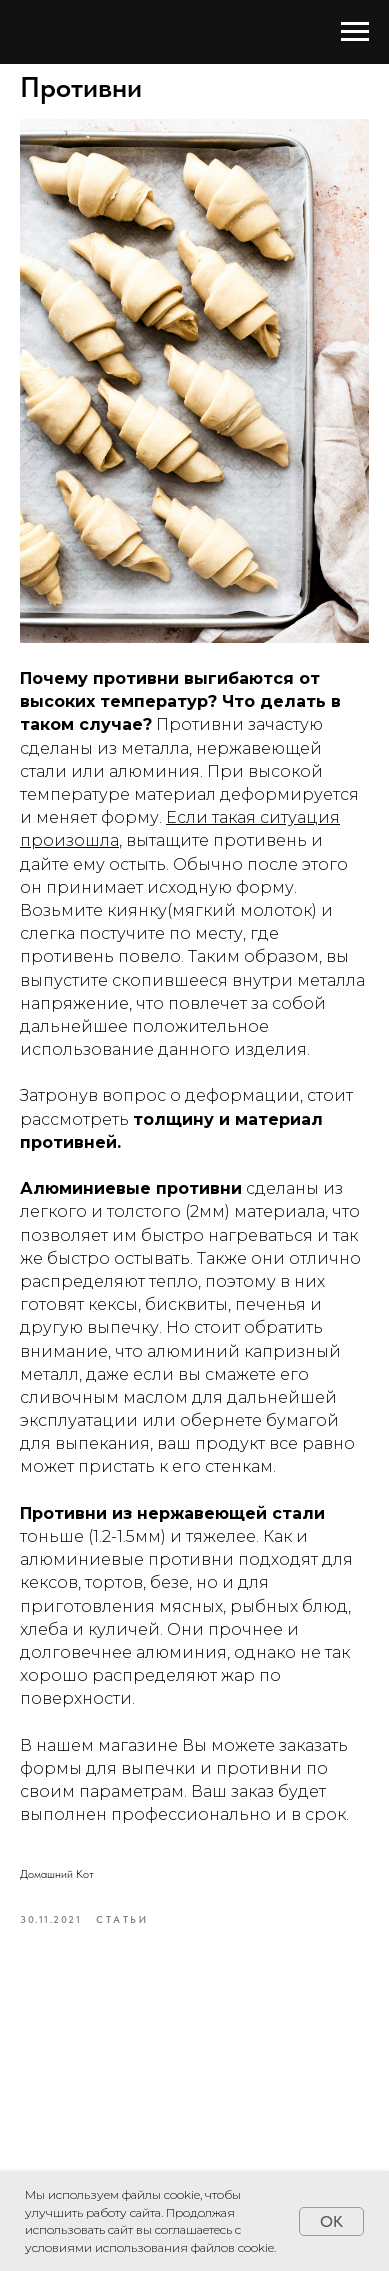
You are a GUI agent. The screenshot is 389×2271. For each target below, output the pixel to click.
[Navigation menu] (355, 32)
